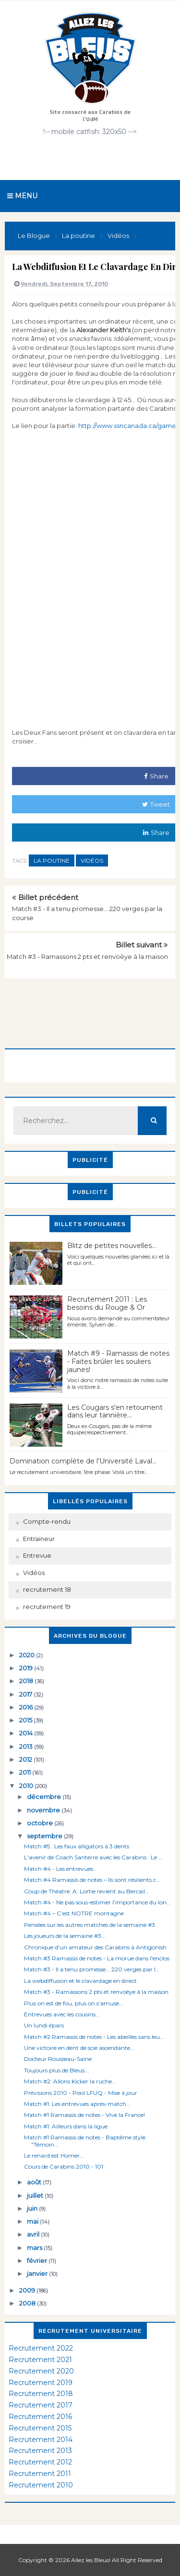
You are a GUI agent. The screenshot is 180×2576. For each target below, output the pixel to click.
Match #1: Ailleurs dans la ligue (66, 2126)
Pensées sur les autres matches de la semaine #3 (89, 1924)
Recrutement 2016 (40, 2416)
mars (35, 2247)
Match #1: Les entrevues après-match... (77, 2103)
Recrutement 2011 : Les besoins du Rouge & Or (107, 1303)
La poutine (52, 860)
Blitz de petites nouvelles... (111, 1245)
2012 (26, 1759)
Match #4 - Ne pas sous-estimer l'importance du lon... (97, 1902)
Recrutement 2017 (40, 2405)
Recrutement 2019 (40, 2382)
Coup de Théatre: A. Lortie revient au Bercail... (86, 1891)
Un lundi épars (44, 2025)
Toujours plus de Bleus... (56, 2070)
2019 (26, 1668)
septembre (45, 1836)
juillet (36, 2195)
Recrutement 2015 (40, 2428)
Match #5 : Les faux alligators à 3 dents (76, 1846)
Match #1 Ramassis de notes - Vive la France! (84, 2114)
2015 (26, 1720)
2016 (26, 1707)
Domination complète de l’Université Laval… (83, 1461)
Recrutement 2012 (40, 2462)
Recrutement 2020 (41, 2371)
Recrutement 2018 (41, 2393)
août (35, 2182)
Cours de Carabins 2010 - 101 (63, 2166)
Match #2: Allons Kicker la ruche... (70, 2081)
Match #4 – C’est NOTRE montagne (74, 1913)
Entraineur (39, 1538)
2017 (26, 1694)
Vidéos (92, 860)
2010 (27, 1785)
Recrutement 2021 (40, 2359)
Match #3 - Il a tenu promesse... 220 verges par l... (92, 1969)
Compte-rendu (47, 1521)
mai (33, 2221)
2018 (27, 1681)
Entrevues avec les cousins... (62, 2014)
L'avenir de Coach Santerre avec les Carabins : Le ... (93, 1857)
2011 (25, 1772)
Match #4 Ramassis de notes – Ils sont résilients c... (92, 1879)
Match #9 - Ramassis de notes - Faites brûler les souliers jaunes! (118, 1361)
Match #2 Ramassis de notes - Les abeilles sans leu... (94, 2036)
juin (33, 2208)
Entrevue (37, 1555)
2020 (27, 1655)
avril (34, 2234)
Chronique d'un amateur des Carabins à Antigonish (95, 1947)
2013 (26, 1746)
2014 (26, 1733)
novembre (44, 1810)
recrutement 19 (47, 1606)
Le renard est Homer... (54, 2155)
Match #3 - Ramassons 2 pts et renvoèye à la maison (87, 956)
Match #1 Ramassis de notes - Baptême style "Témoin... (84, 2141)
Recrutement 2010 (41, 2485)
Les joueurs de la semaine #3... (65, 1935)
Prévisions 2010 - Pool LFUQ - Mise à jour (80, 2092)
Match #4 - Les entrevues (58, 1868)
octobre (40, 1823)
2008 (28, 2303)
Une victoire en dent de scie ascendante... (79, 2047)
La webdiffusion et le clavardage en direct (80, 1980)
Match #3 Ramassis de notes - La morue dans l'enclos (96, 1958)
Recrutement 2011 (40, 2473)
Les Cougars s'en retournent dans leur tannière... (115, 1411)
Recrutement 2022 (41, 2348)
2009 (27, 2290)
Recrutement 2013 (40, 2450)
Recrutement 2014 (40, 2439)
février (37, 2260)
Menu (22, 195)
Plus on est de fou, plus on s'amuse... (73, 2003)
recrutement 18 (47, 1589)
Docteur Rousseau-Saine (58, 2058)
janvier (38, 2273)
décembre (44, 1796)
